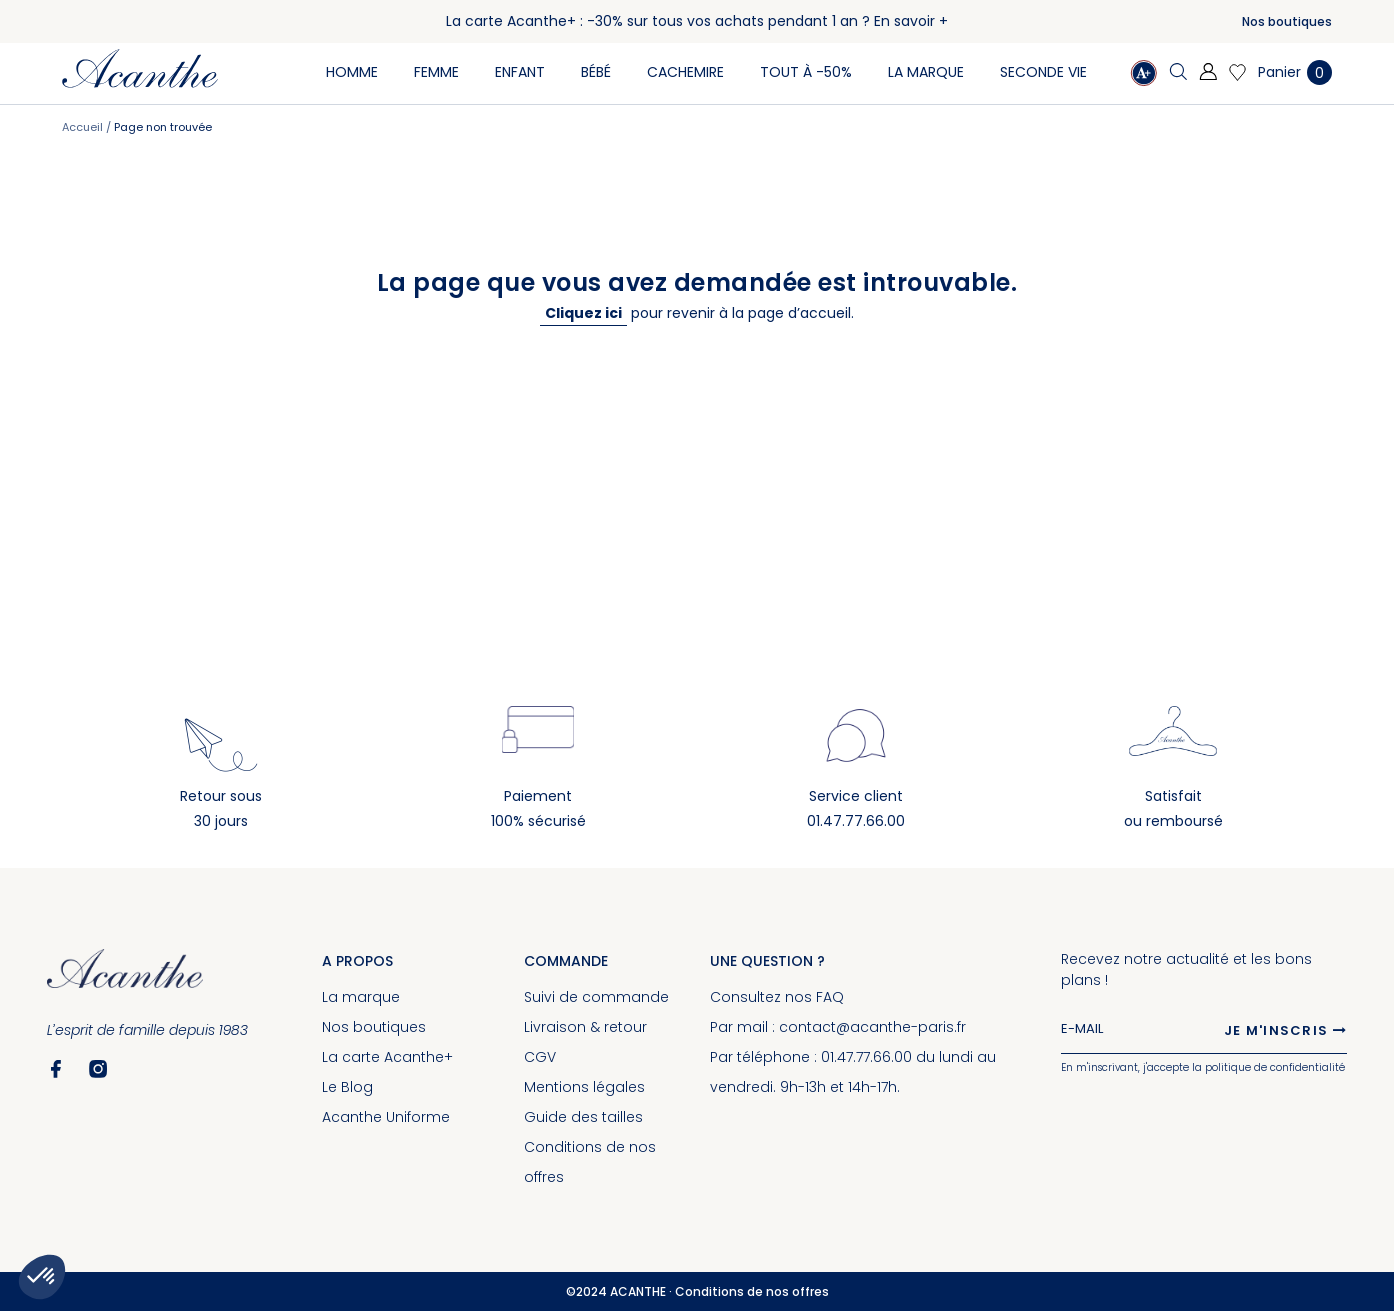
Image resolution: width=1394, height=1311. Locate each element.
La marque (361, 997)
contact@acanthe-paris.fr (872, 1027)
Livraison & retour (585, 1027)
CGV (540, 1057)
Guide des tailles (583, 1117)
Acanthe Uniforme (386, 1117)
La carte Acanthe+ (387, 1057)
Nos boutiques (1287, 21)
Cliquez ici (583, 313)
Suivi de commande (596, 997)
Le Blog (347, 1087)
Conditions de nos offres (752, 1291)
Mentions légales (584, 1087)
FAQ (830, 997)
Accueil (84, 127)
